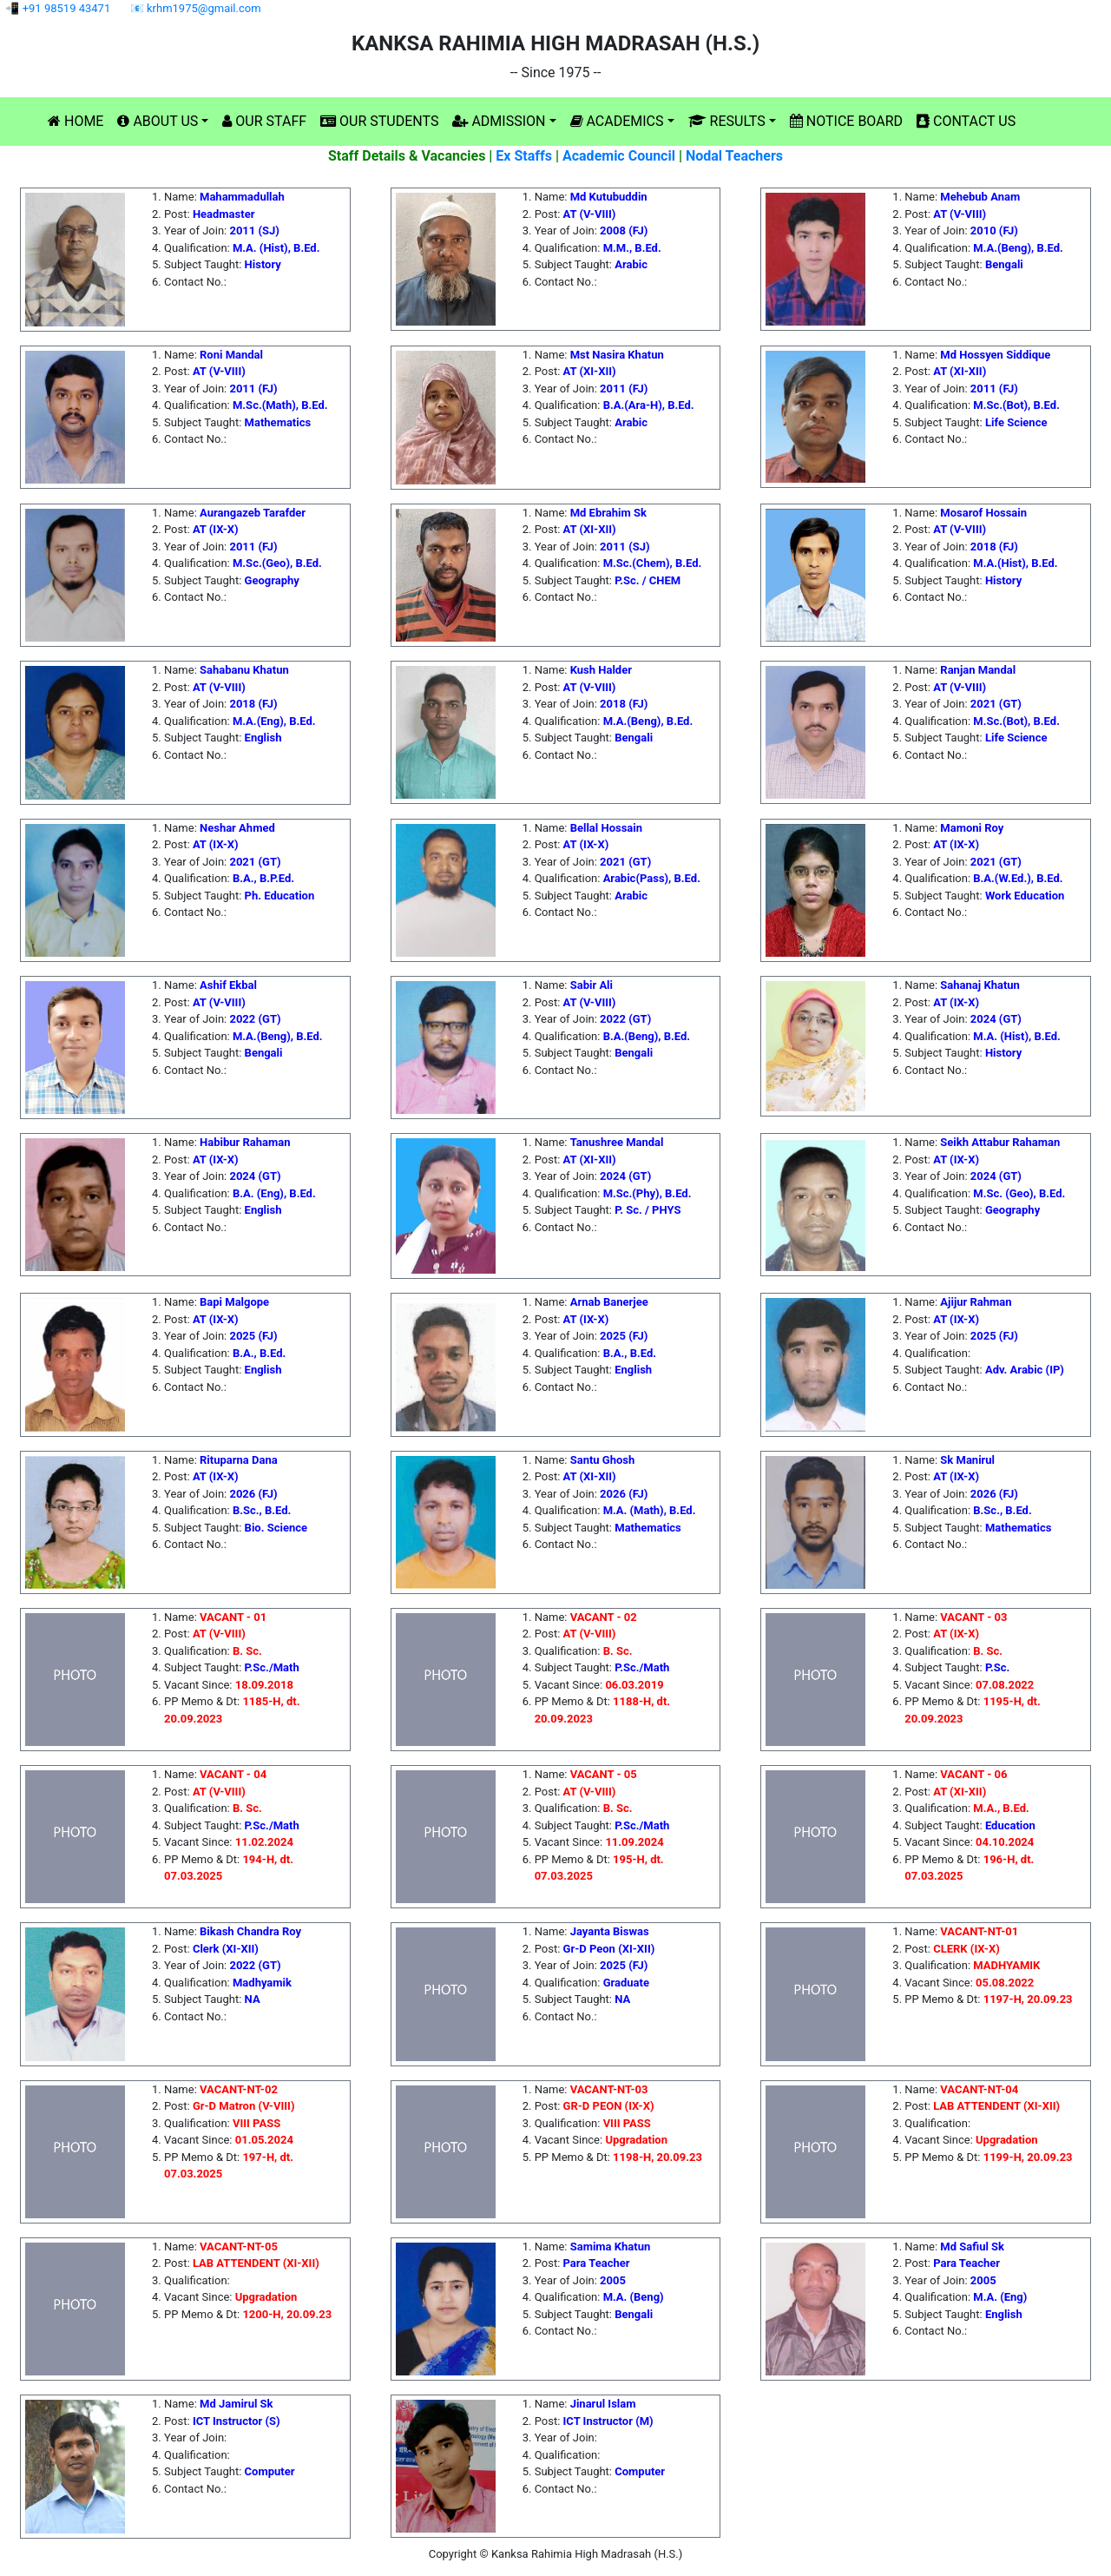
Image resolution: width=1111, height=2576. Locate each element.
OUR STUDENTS (379, 121)
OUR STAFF (264, 121)
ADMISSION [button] (498, 121)
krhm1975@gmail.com (204, 8)
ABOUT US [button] (157, 121)
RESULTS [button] (727, 121)
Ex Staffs (524, 156)
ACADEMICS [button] (617, 121)
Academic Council (618, 156)
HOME (75, 121)
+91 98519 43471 (67, 8)
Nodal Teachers (734, 156)
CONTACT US (966, 121)
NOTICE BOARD (846, 121)
